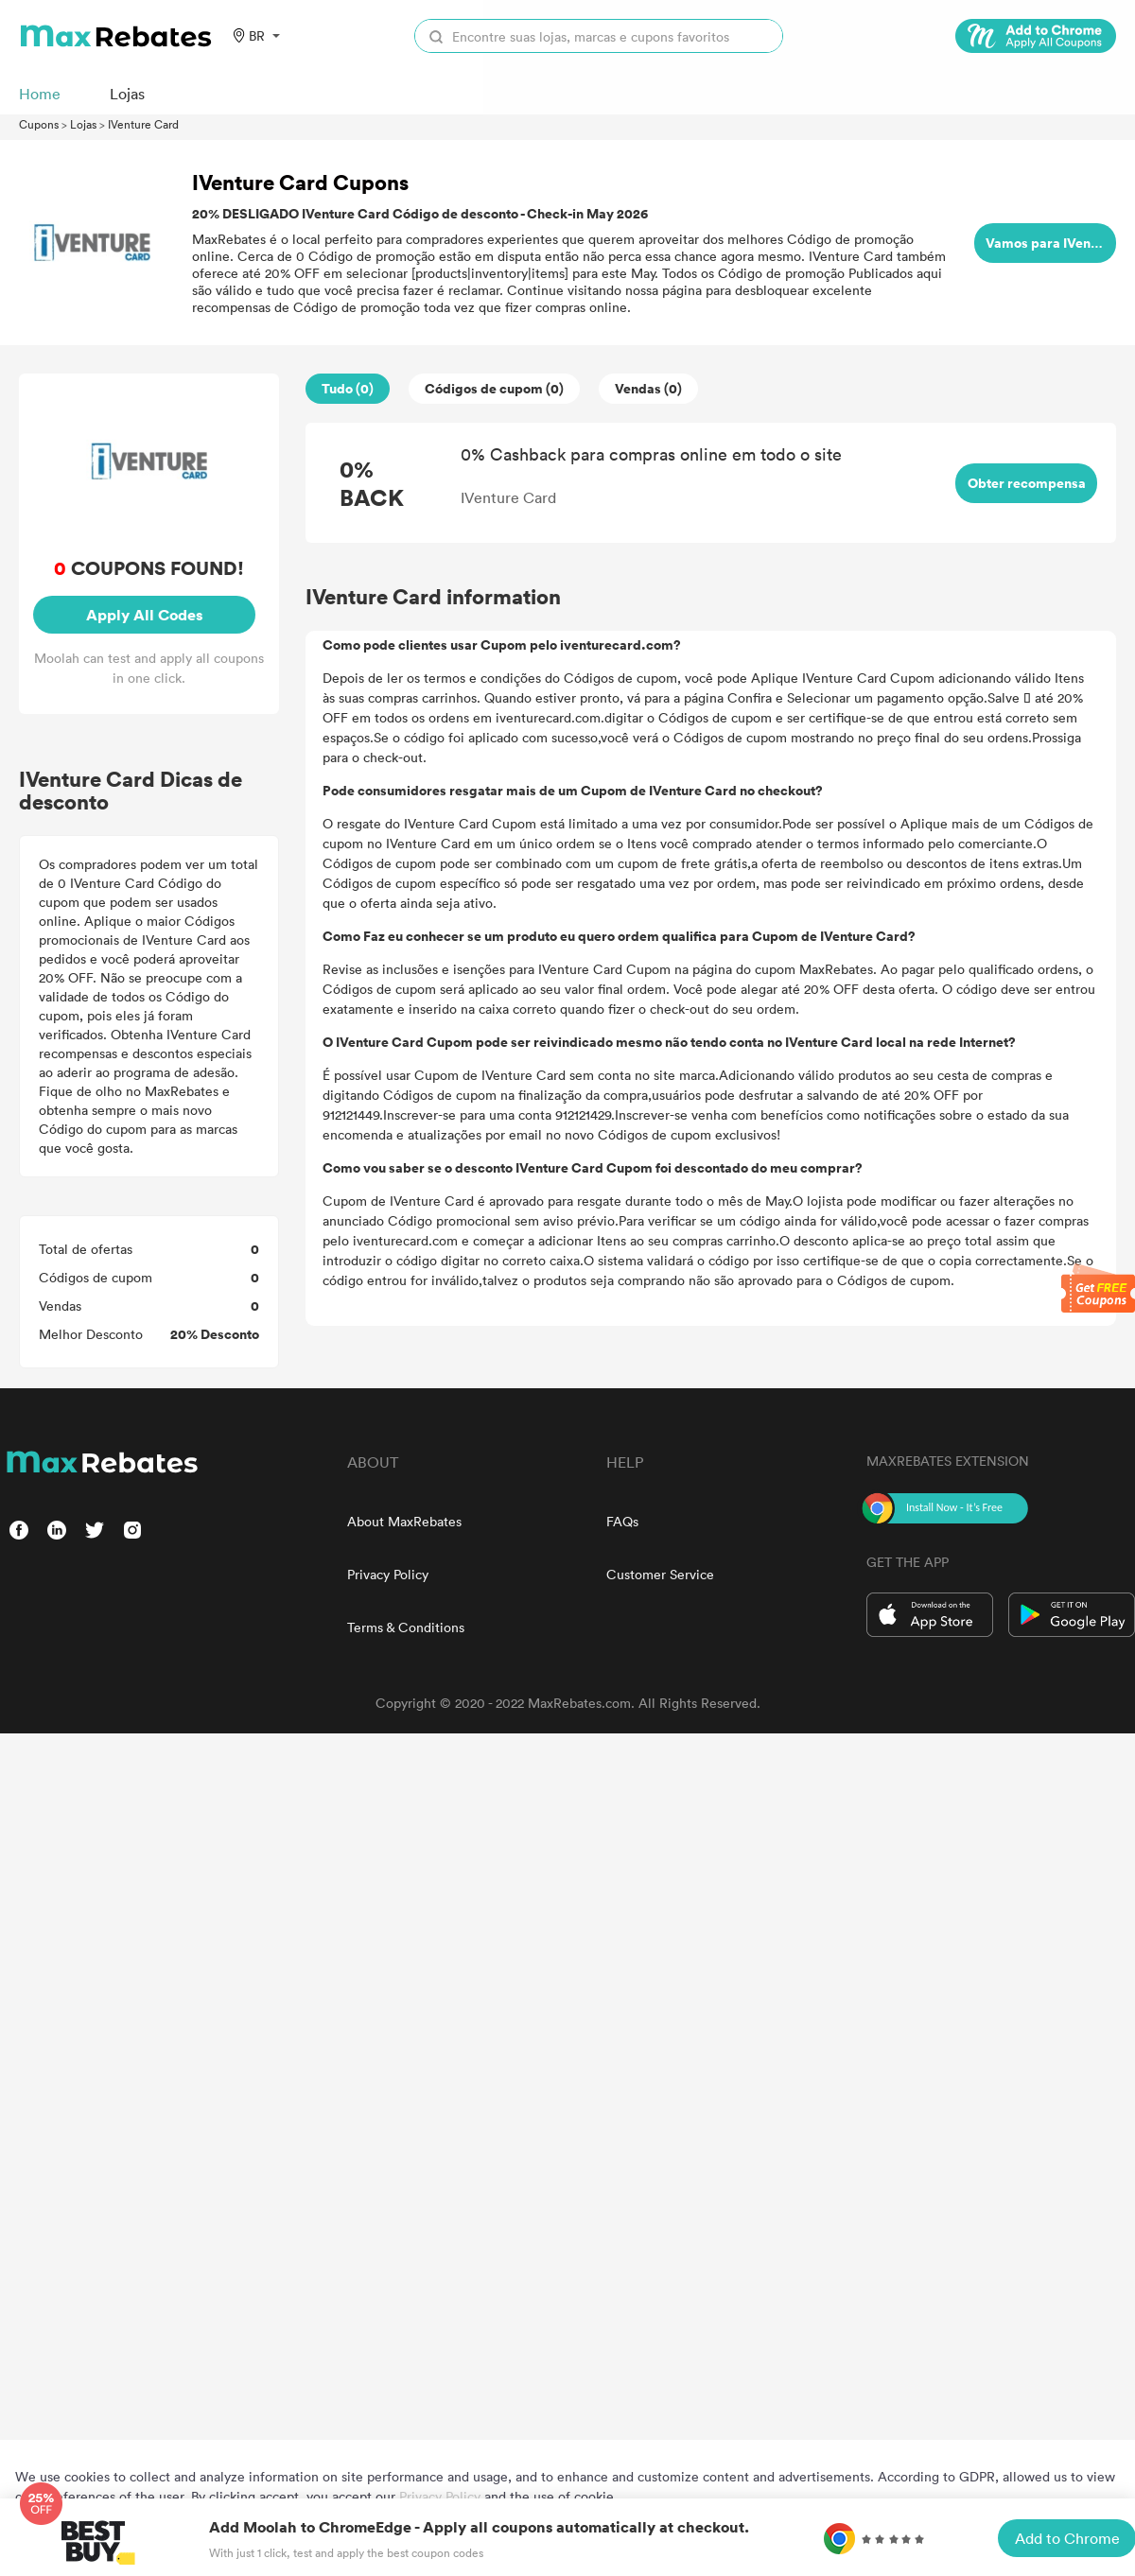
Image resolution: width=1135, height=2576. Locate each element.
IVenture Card (143, 123)
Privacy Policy (387, 1574)
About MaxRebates (404, 1521)
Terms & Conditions (405, 1627)
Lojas (83, 123)
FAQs (622, 1521)
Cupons (39, 123)
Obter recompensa (1027, 483)
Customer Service (660, 1574)
